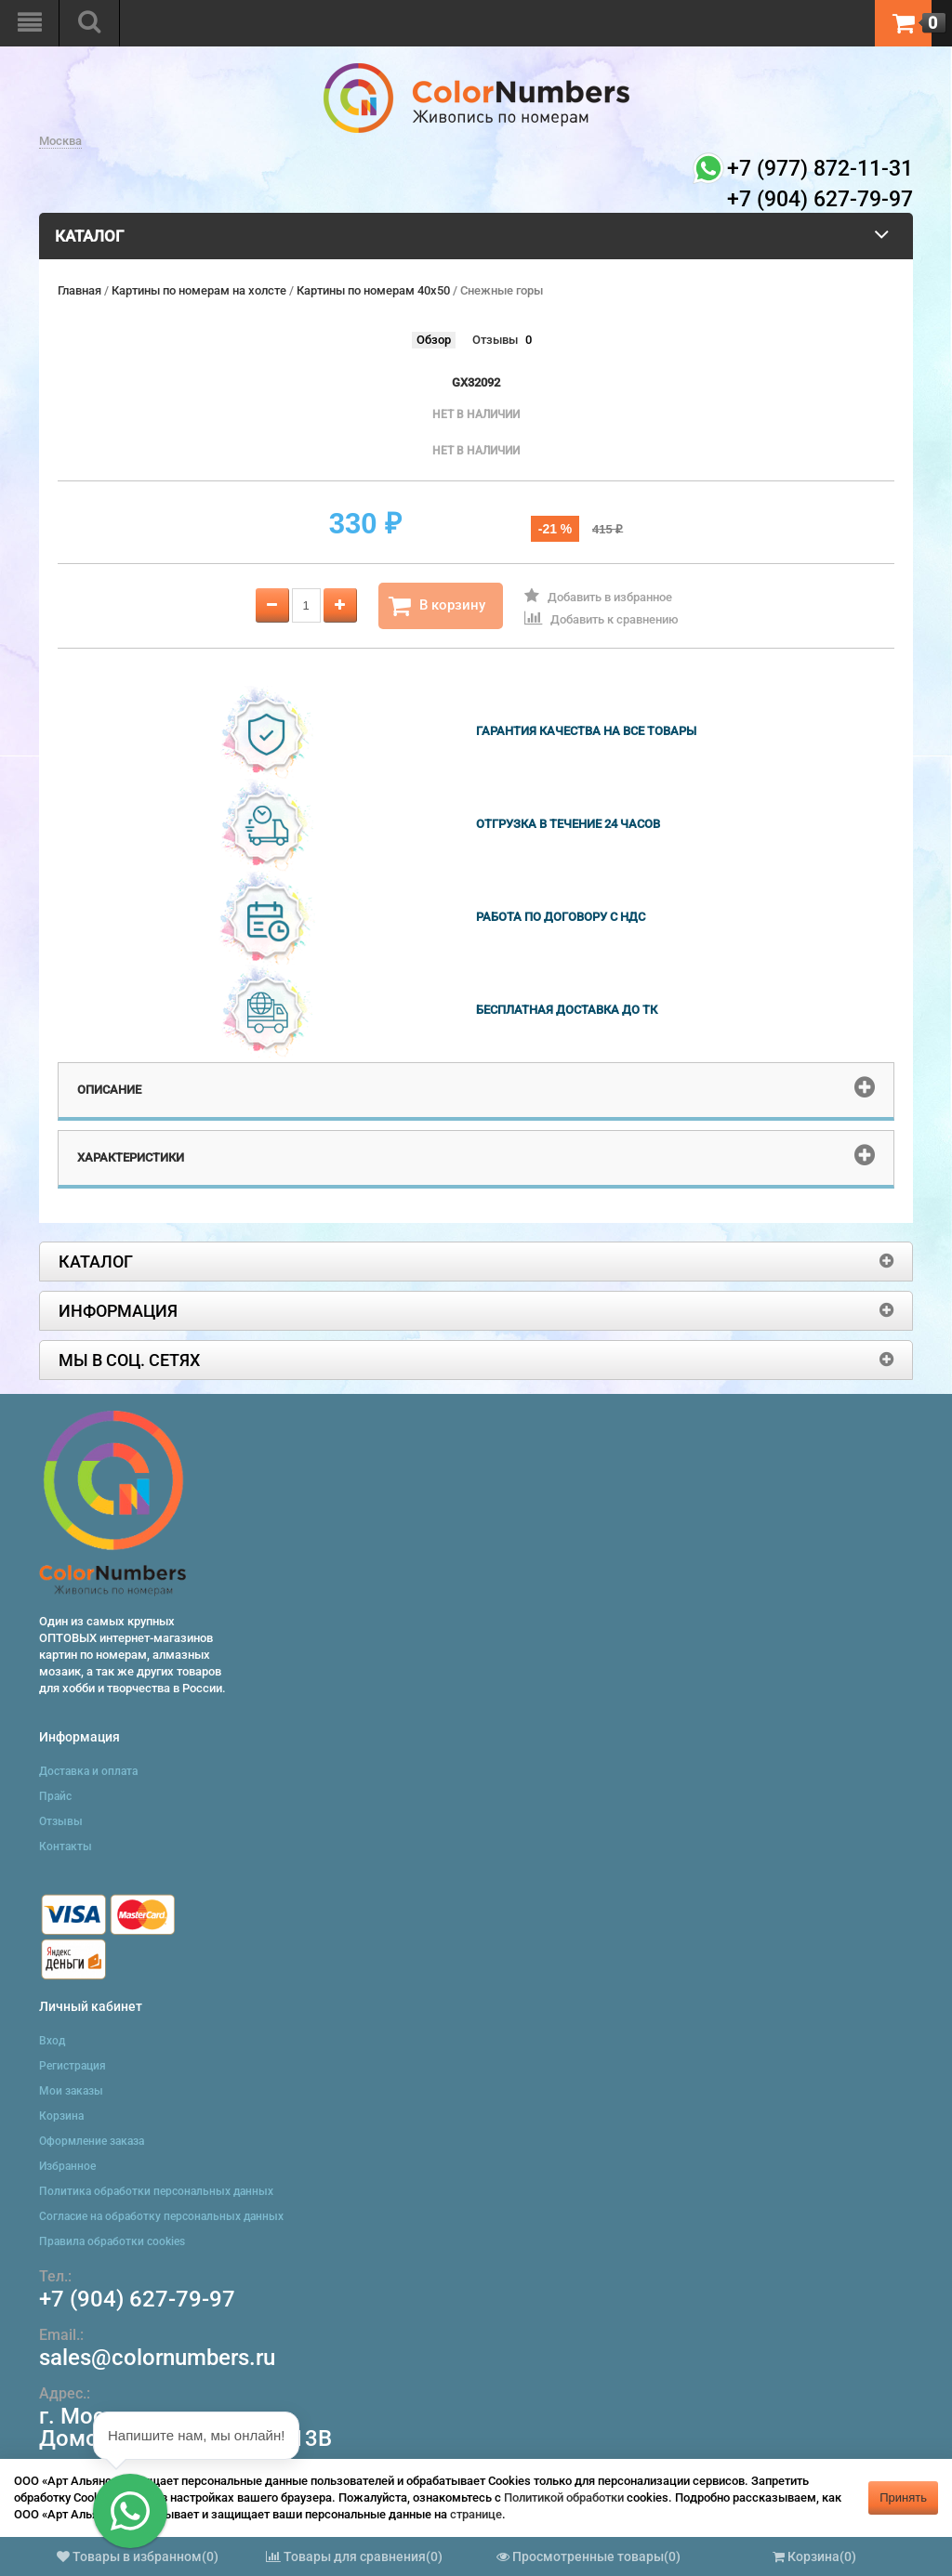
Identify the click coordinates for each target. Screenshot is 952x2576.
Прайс (55, 1796)
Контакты (65, 1846)
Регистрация (72, 2065)
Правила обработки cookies (112, 2241)
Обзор (433, 340)
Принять (903, 2497)
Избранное (67, 2166)
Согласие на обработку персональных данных (161, 2216)
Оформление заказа (91, 2141)
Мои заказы (71, 2090)
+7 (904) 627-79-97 (137, 2299)
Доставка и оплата (88, 1771)
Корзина (61, 2116)
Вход (52, 2040)
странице (476, 2514)
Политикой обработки (564, 2497)
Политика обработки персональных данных (156, 2191)
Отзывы (495, 340)
